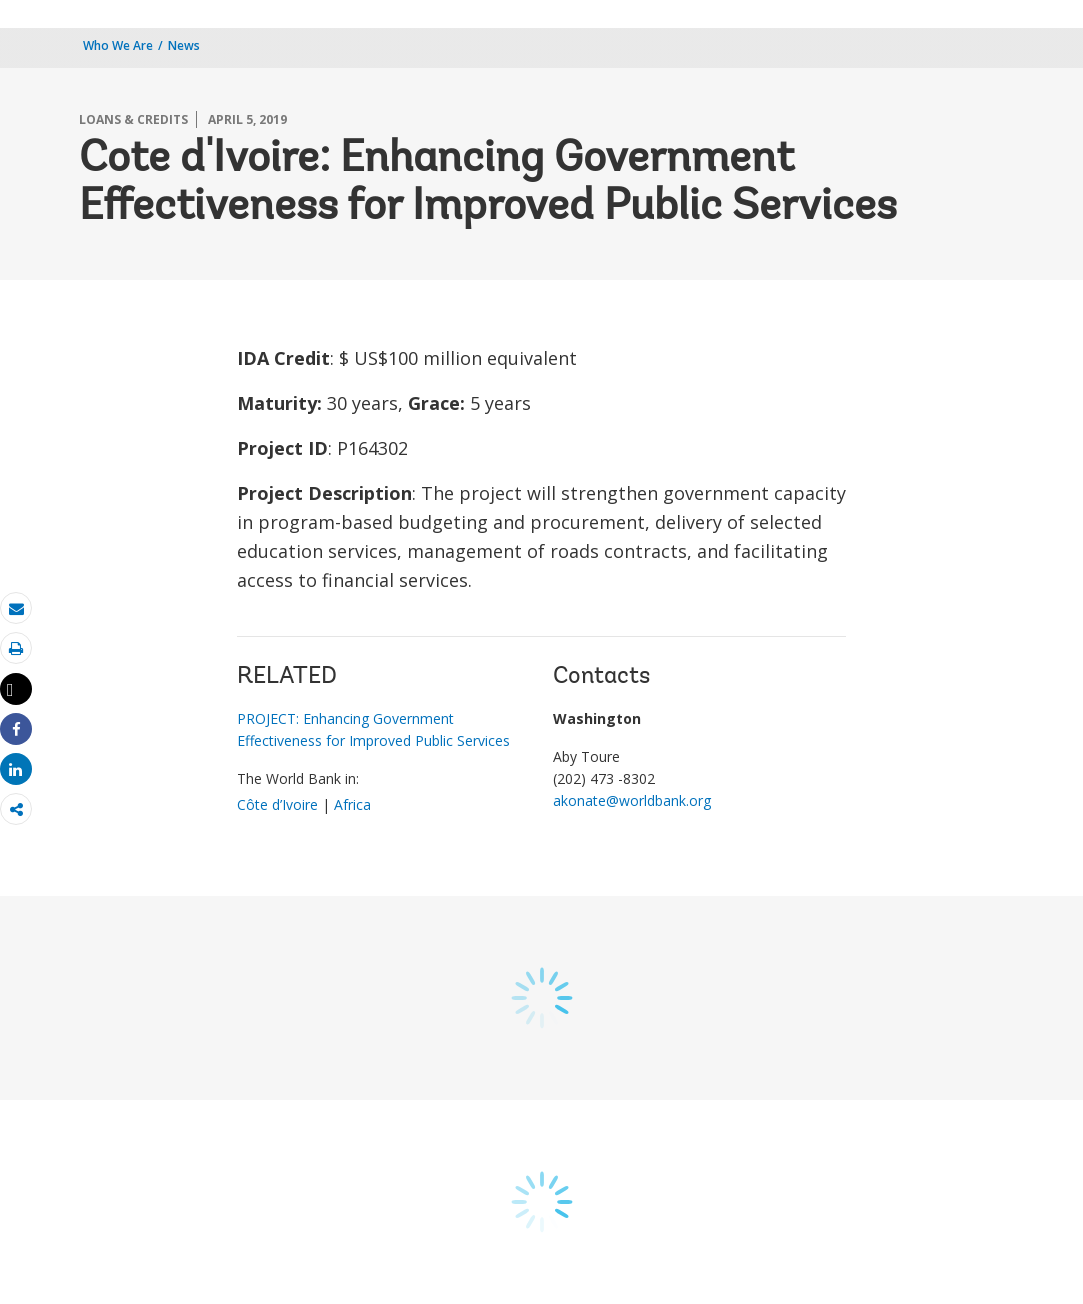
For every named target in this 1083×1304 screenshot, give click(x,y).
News (184, 45)
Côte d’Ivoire (277, 804)
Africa (352, 804)
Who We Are (118, 45)
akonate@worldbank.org (632, 800)
